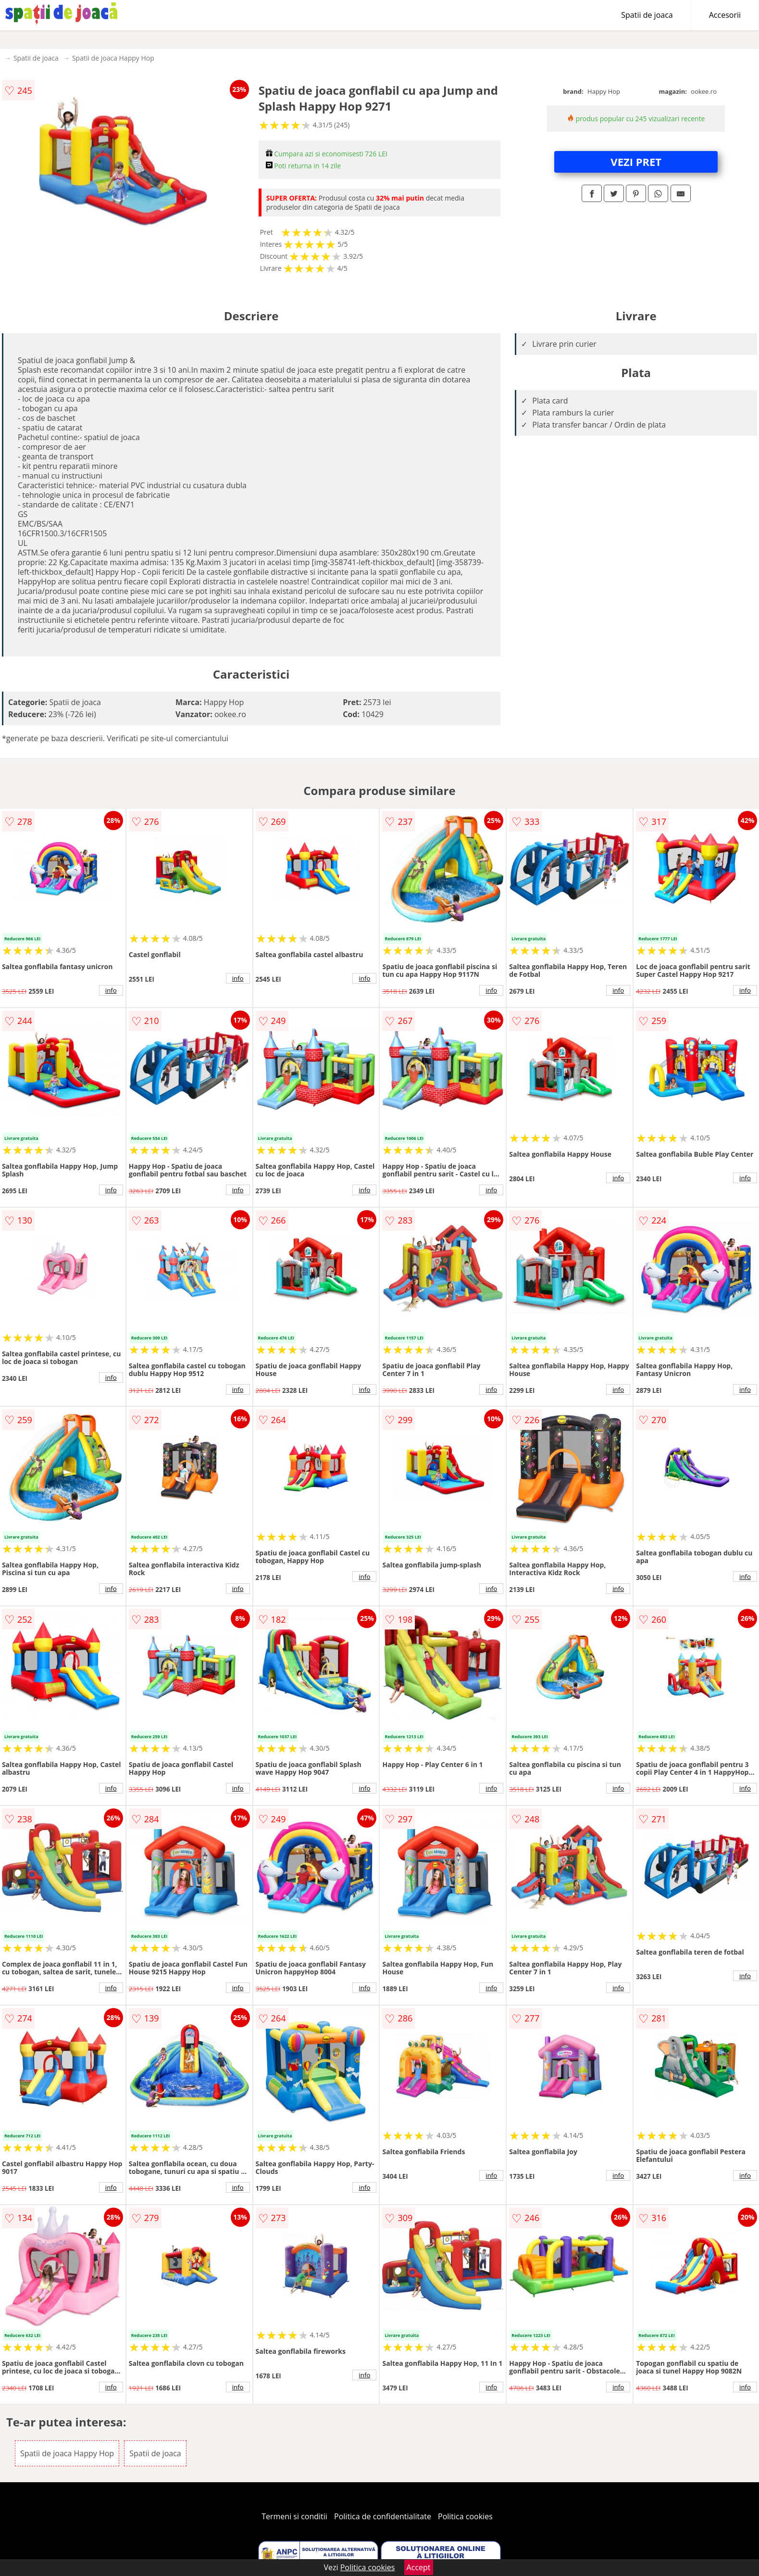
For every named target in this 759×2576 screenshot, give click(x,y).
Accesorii (725, 15)
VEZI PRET (635, 161)
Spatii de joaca (646, 15)
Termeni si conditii (294, 2516)
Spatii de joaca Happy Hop (113, 58)
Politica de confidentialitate (382, 2516)
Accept (419, 2567)
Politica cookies (465, 2516)
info (111, 990)
